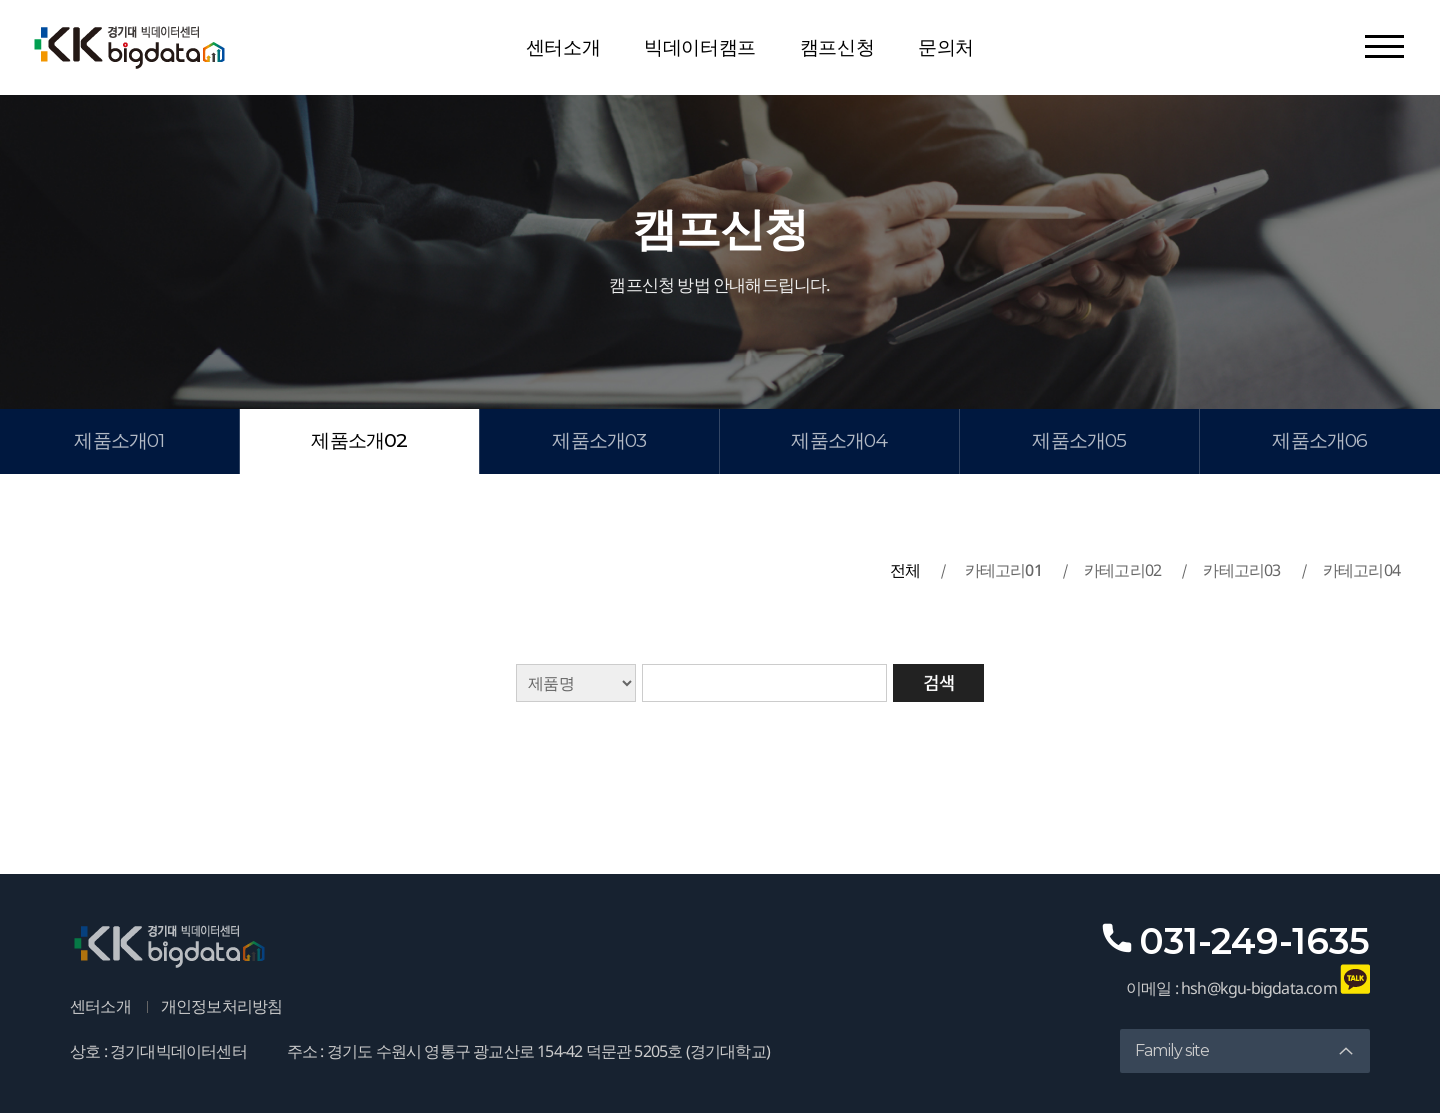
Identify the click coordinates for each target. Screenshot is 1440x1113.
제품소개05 (1079, 440)
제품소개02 (359, 440)
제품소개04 (839, 440)
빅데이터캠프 (700, 47)
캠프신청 (837, 47)
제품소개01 (119, 440)
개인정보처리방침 (222, 1006)
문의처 (946, 47)
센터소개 (563, 47)
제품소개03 (599, 440)
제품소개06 (1319, 440)
